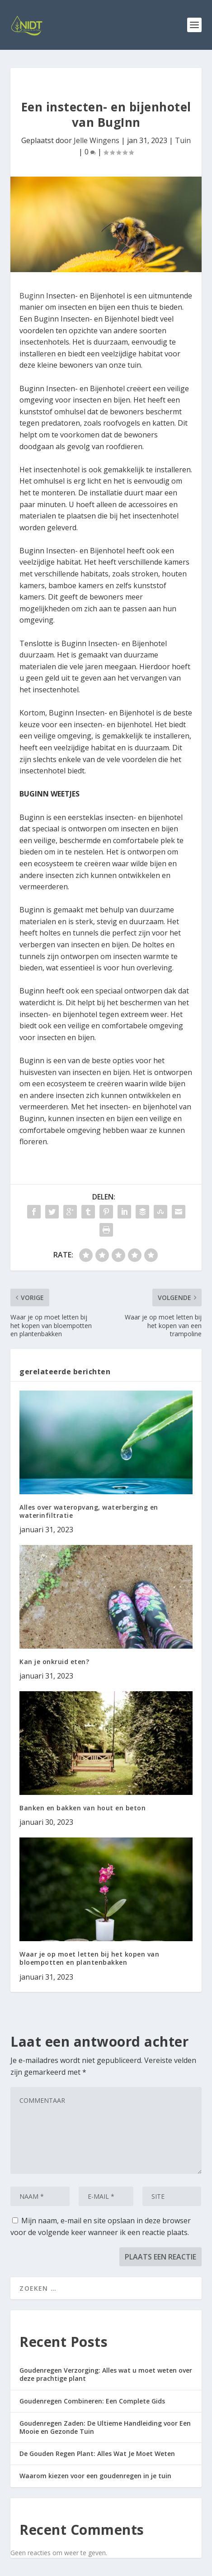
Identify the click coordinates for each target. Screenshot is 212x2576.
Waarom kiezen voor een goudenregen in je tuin (95, 2475)
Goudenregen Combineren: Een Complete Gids (92, 2401)
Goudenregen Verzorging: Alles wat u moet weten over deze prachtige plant (105, 2374)
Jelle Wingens (96, 140)
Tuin (183, 140)
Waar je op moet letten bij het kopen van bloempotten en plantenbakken (89, 1958)
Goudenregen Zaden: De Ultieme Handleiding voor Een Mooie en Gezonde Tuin (105, 2427)
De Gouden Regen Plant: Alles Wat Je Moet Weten (97, 2453)
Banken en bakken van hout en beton (82, 1808)
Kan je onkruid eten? (54, 1661)
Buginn (32, 296)
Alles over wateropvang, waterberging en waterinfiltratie (88, 1511)
